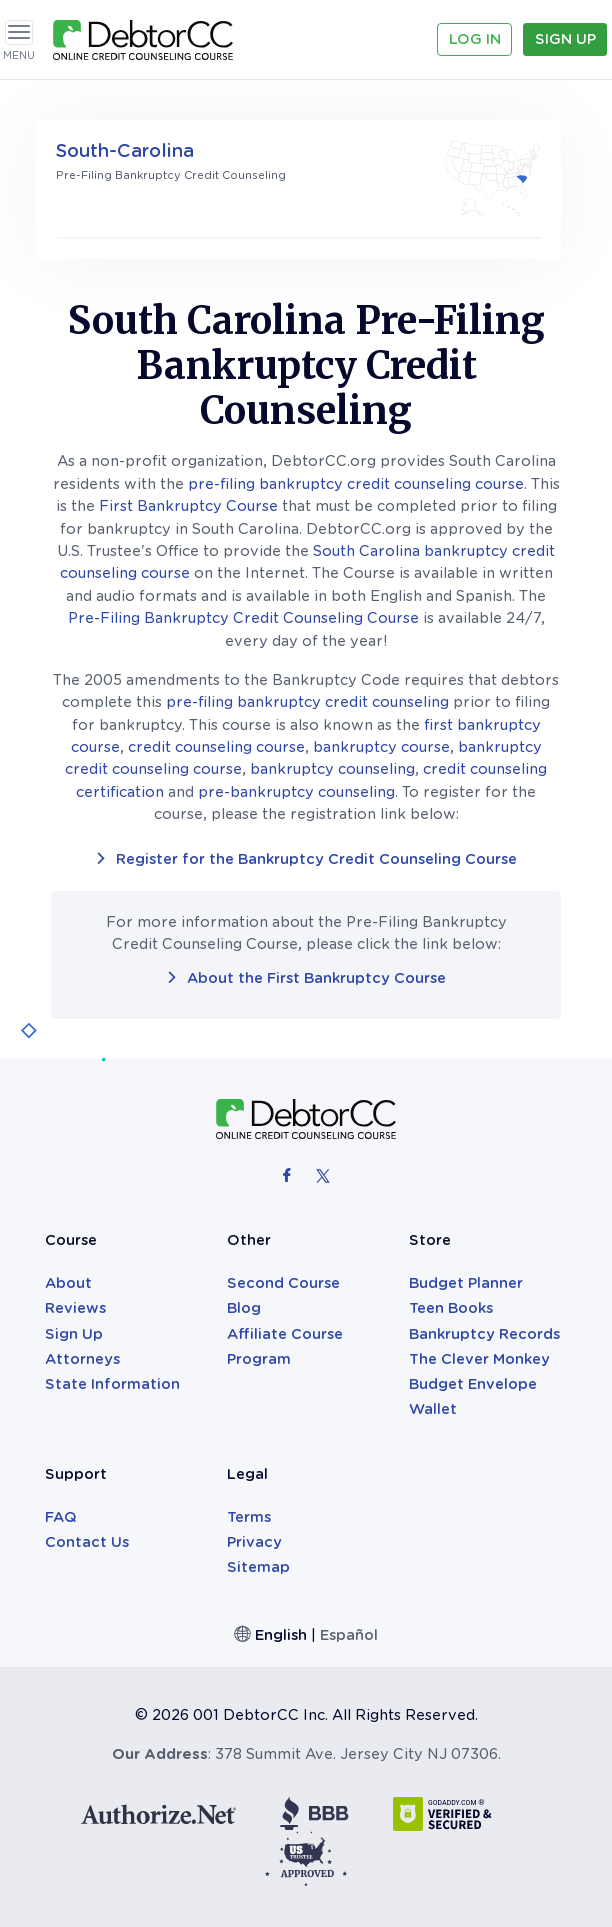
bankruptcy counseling (332, 769)
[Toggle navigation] (19, 32)
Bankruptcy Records (484, 1334)
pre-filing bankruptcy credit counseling (307, 702)
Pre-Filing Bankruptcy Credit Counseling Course (243, 618)
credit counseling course (216, 747)
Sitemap (258, 1567)
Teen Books (451, 1308)
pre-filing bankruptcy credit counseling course (356, 484)
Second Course (283, 1283)
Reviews (75, 1308)
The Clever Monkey (479, 1359)
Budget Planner (466, 1283)
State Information (112, 1384)
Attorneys (82, 1359)
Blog (244, 1308)
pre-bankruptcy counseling (296, 792)
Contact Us (87, 1542)
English (281, 1635)
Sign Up (565, 39)
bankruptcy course (381, 747)
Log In (475, 39)
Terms (249, 1517)
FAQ (61, 1517)
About (68, 1283)
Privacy (254, 1542)
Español (349, 1635)
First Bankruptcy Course (188, 506)
